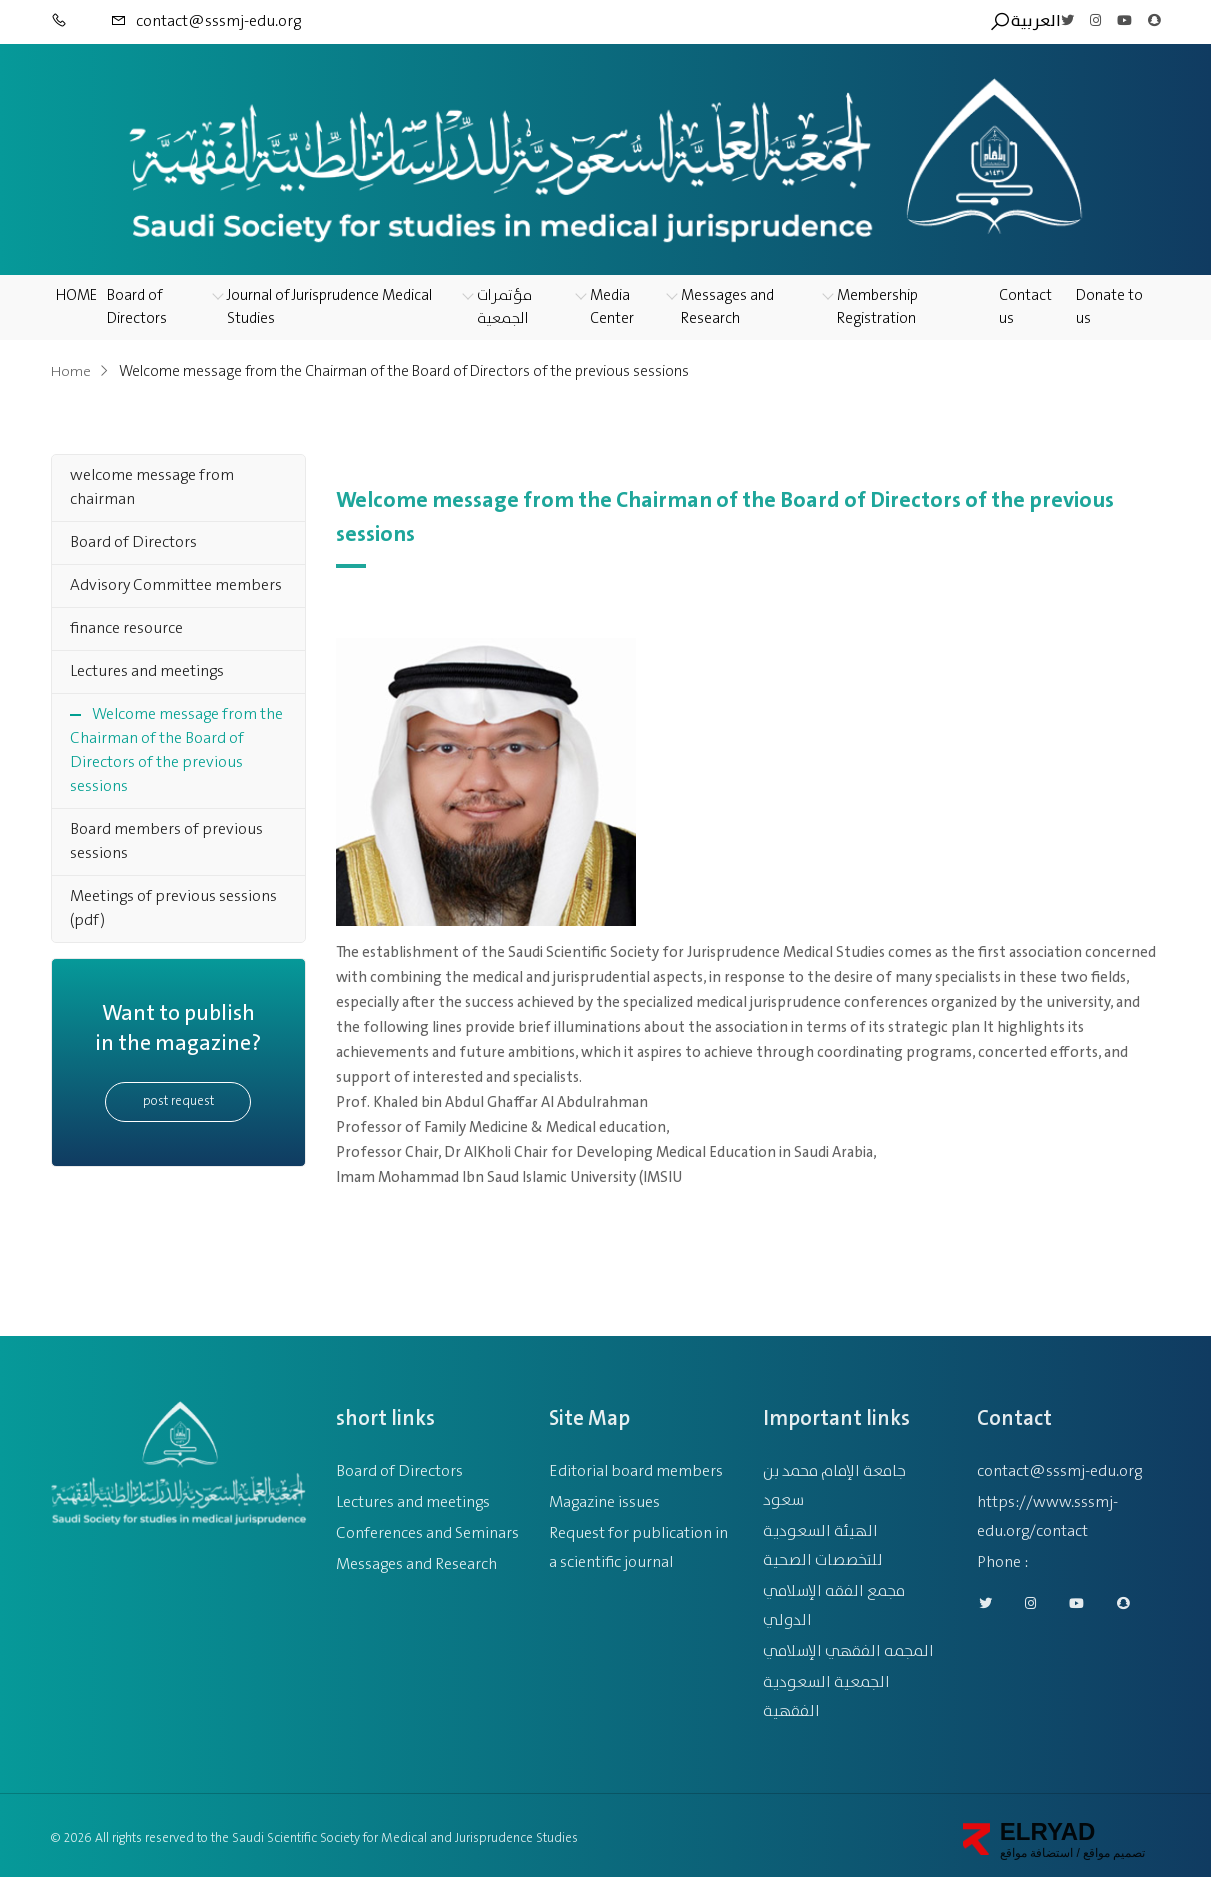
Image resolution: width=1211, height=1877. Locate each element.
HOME (76, 296)
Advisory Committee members (176, 585)
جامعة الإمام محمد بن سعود (834, 1479)
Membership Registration (877, 307)
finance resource (126, 628)
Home (71, 372)
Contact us (1025, 307)
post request (178, 1101)
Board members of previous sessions (166, 841)
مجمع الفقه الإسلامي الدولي (834, 1599)
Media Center (612, 307)
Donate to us (1109, 307)
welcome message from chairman (152, 487)
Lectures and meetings (147, 671)
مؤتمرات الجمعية (504, 307)
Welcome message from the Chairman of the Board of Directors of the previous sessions (176, 750)
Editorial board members (636, 1464)
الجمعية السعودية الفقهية (826, 1690)
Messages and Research (727, 307)
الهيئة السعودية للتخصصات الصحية (823, 1539)
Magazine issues (604, 1495)
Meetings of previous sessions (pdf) (173, 908)
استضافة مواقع (1036, 1846)
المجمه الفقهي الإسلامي (848, 1644)
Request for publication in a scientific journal (638, 1541)
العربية (1036, 22)
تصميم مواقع (1113, 1846)
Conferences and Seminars (427, 1526)
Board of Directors (137, 307)
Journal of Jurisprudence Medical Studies (329, 307)
